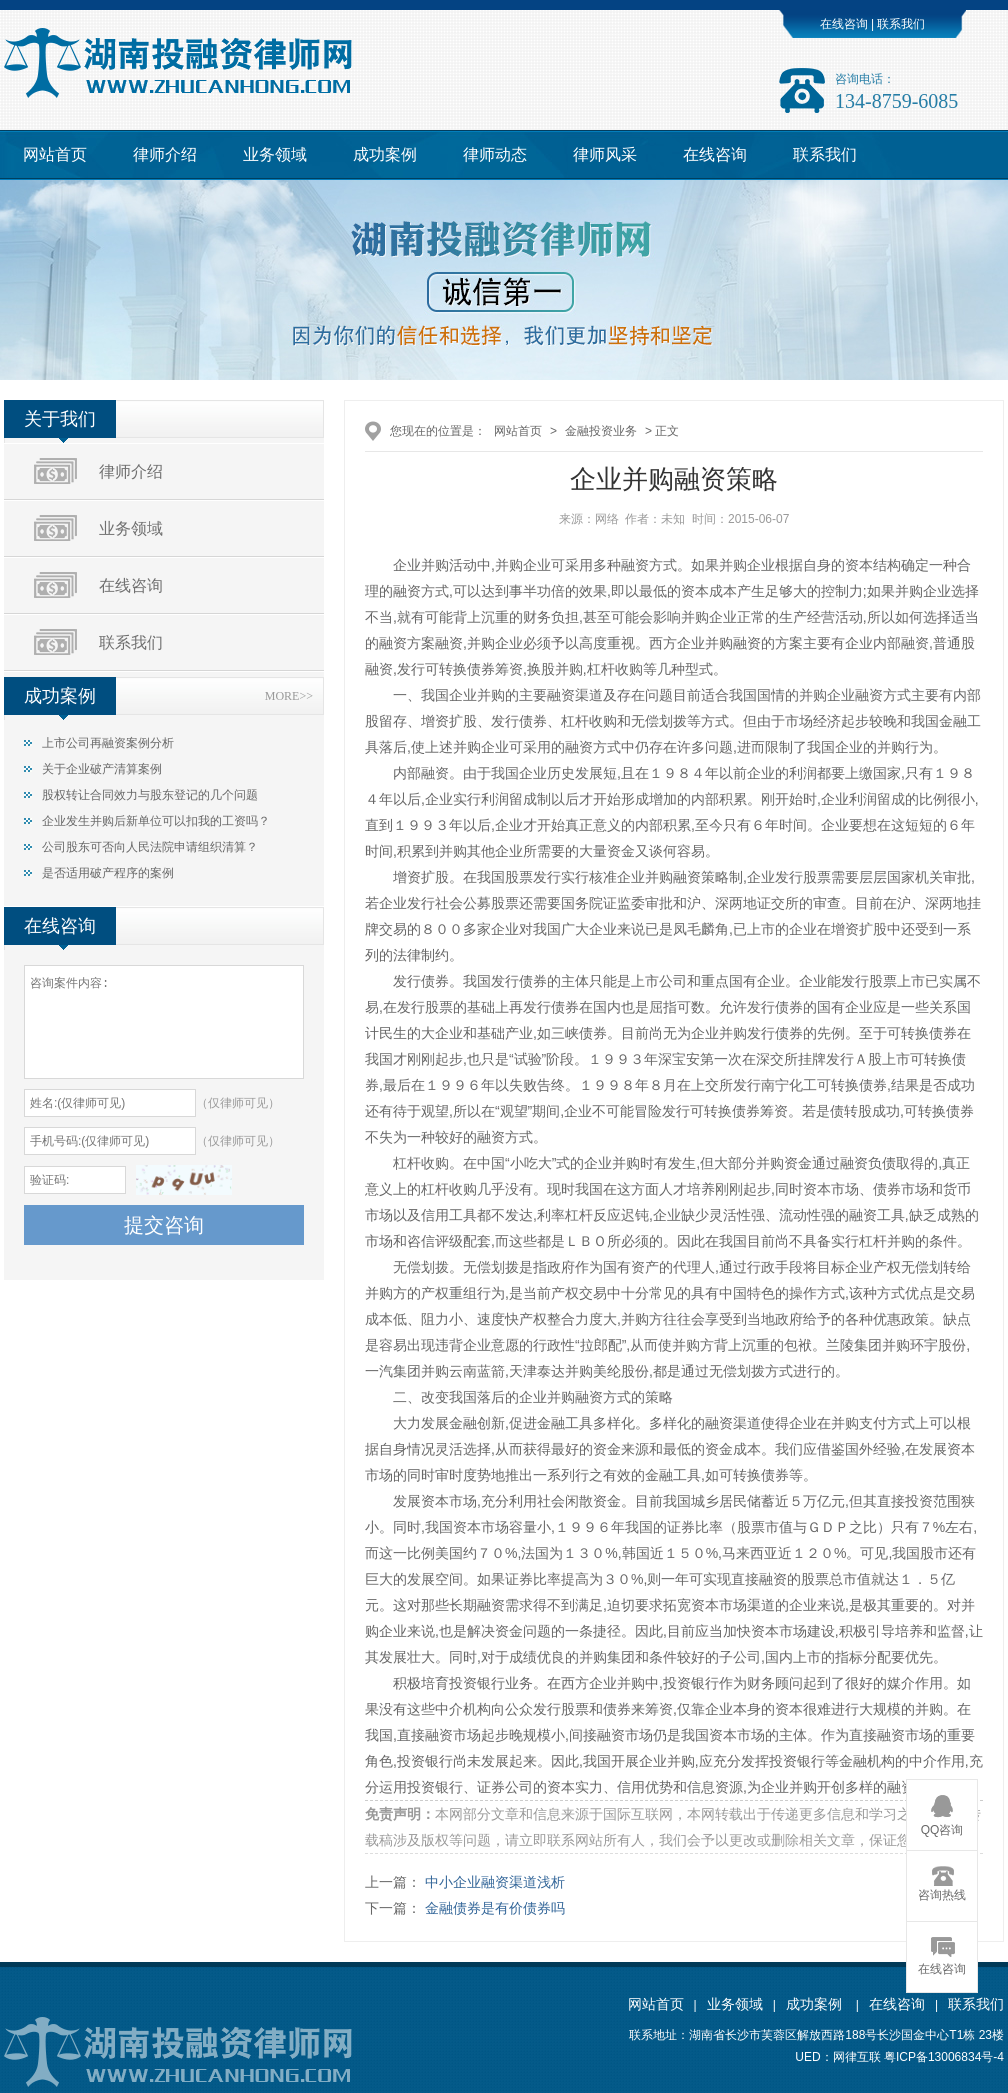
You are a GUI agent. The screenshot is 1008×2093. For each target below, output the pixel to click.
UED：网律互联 (837, 2057)
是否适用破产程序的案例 (108, 873)
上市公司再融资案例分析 (108, 743)
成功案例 (385, 154)
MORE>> (289, 696)
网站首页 (55, 154)
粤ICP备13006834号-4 (944, 2057)
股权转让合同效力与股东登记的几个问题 (150, 795)
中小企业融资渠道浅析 (495, 1882)
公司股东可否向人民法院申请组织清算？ (150, 847)
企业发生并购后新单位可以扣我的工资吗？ (156, 821)
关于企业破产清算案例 (102, 769)
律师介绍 (165, 154)
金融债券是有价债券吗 (495, 1908)
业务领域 (275, 154)
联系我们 (899, 24)
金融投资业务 (601, 431)
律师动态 (495, 154)
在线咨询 (844, 24)
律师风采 (605, 154)
